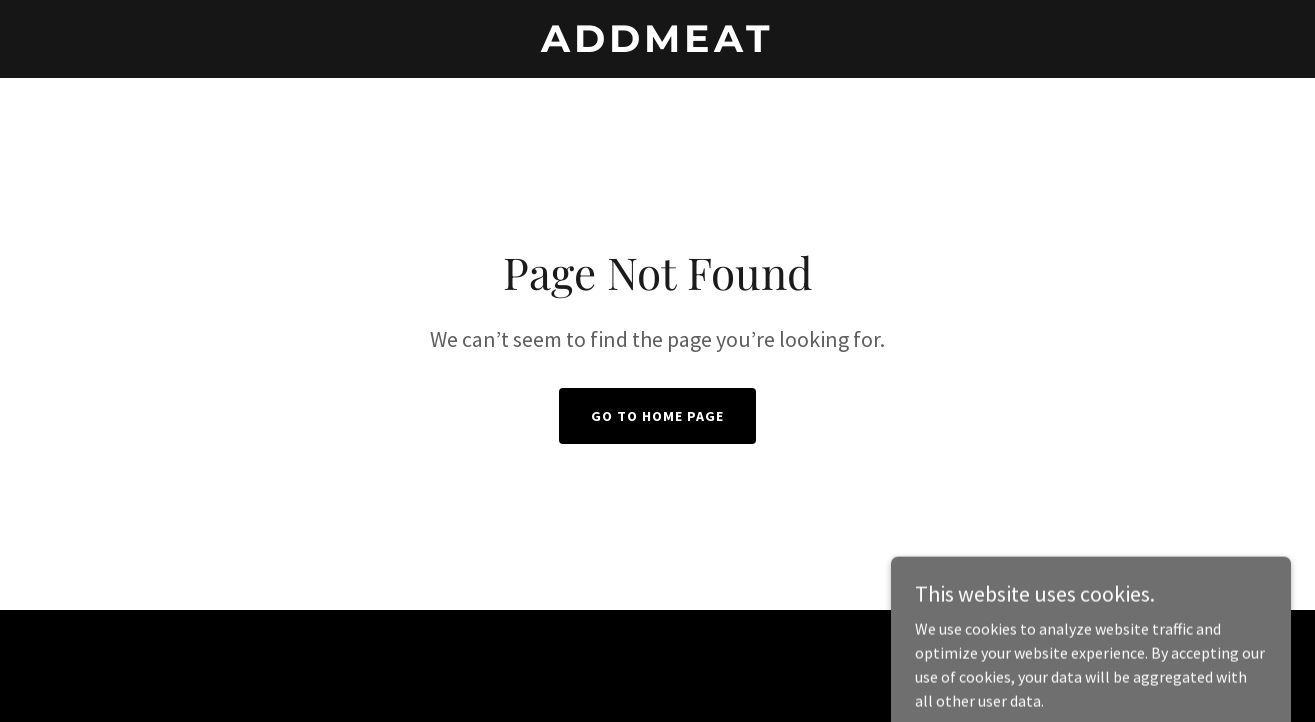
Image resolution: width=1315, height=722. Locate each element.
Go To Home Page (657, 416)
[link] (657, 46)
